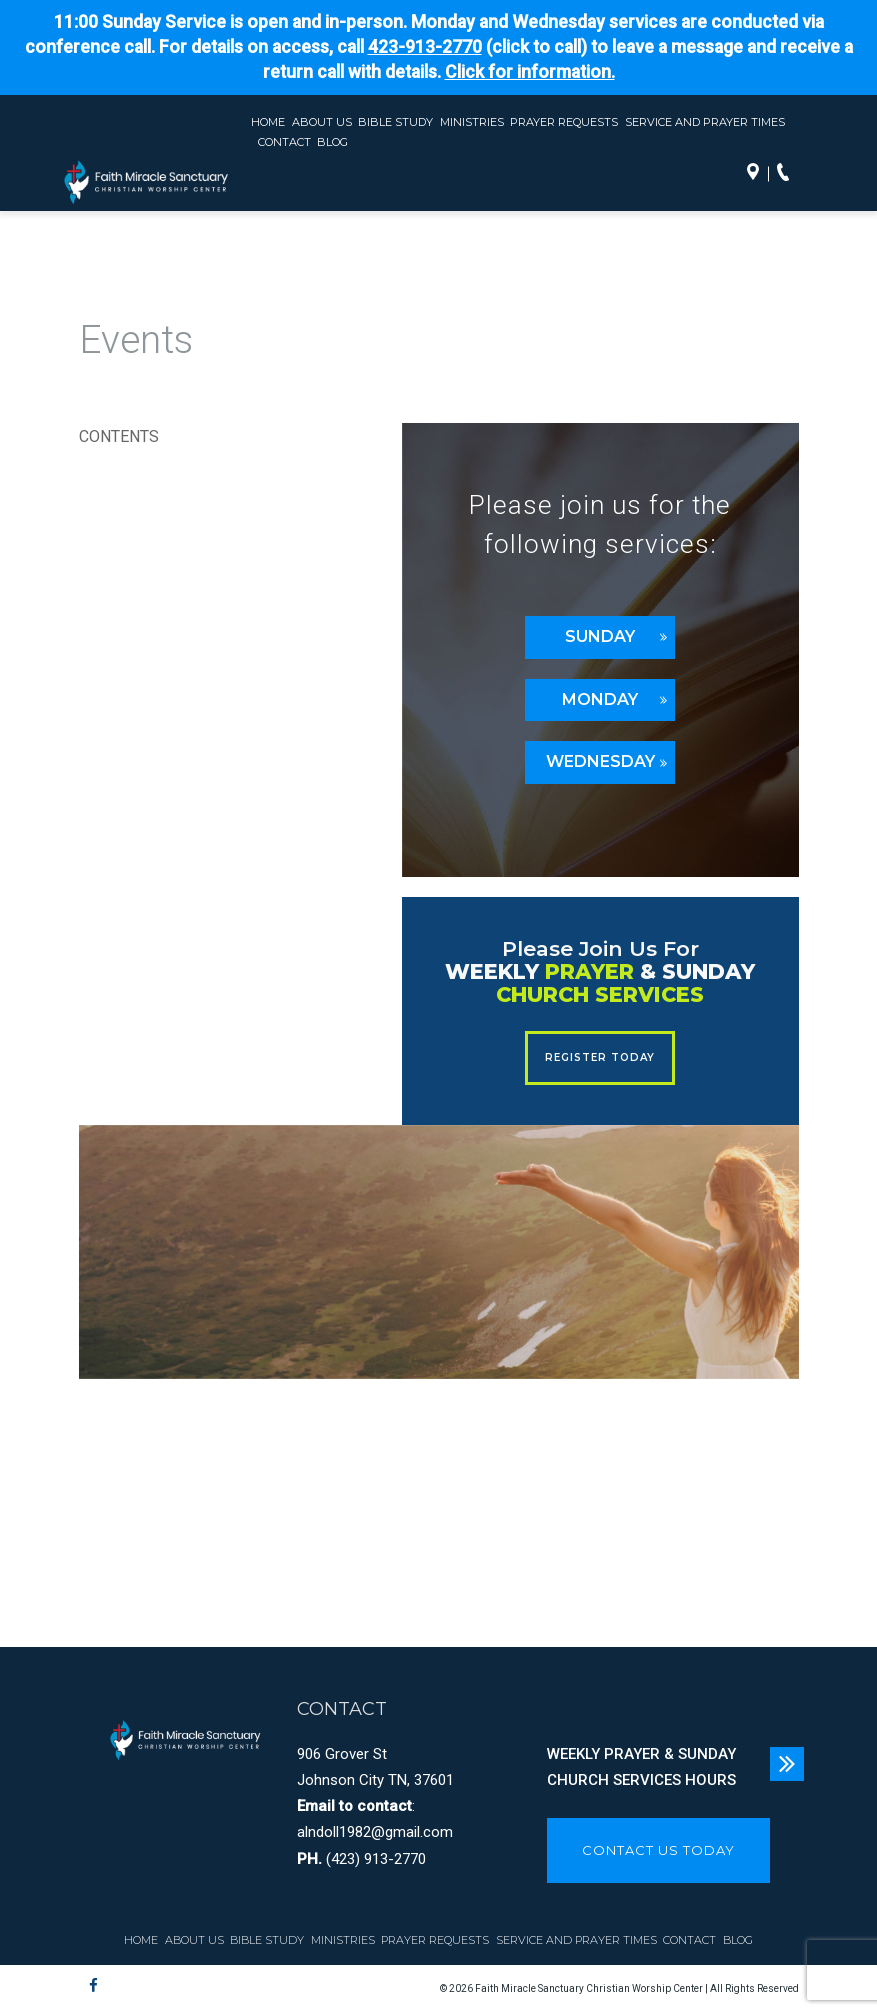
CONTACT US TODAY (658, 1850)
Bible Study (395, 122)
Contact (284, 142)
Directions (758, 174)
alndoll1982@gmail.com (375, 1832)
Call (788, 174)
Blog (332, 142)
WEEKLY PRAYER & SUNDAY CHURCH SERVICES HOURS (641, 1767)
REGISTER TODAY (600, 1057)
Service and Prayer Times (705, 122)
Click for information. (530, 72)
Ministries (472, 122)
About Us (322, 122)
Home (268, 122)
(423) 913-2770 (376, 1859)
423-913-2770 (425, 47)
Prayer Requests (564, 122)
